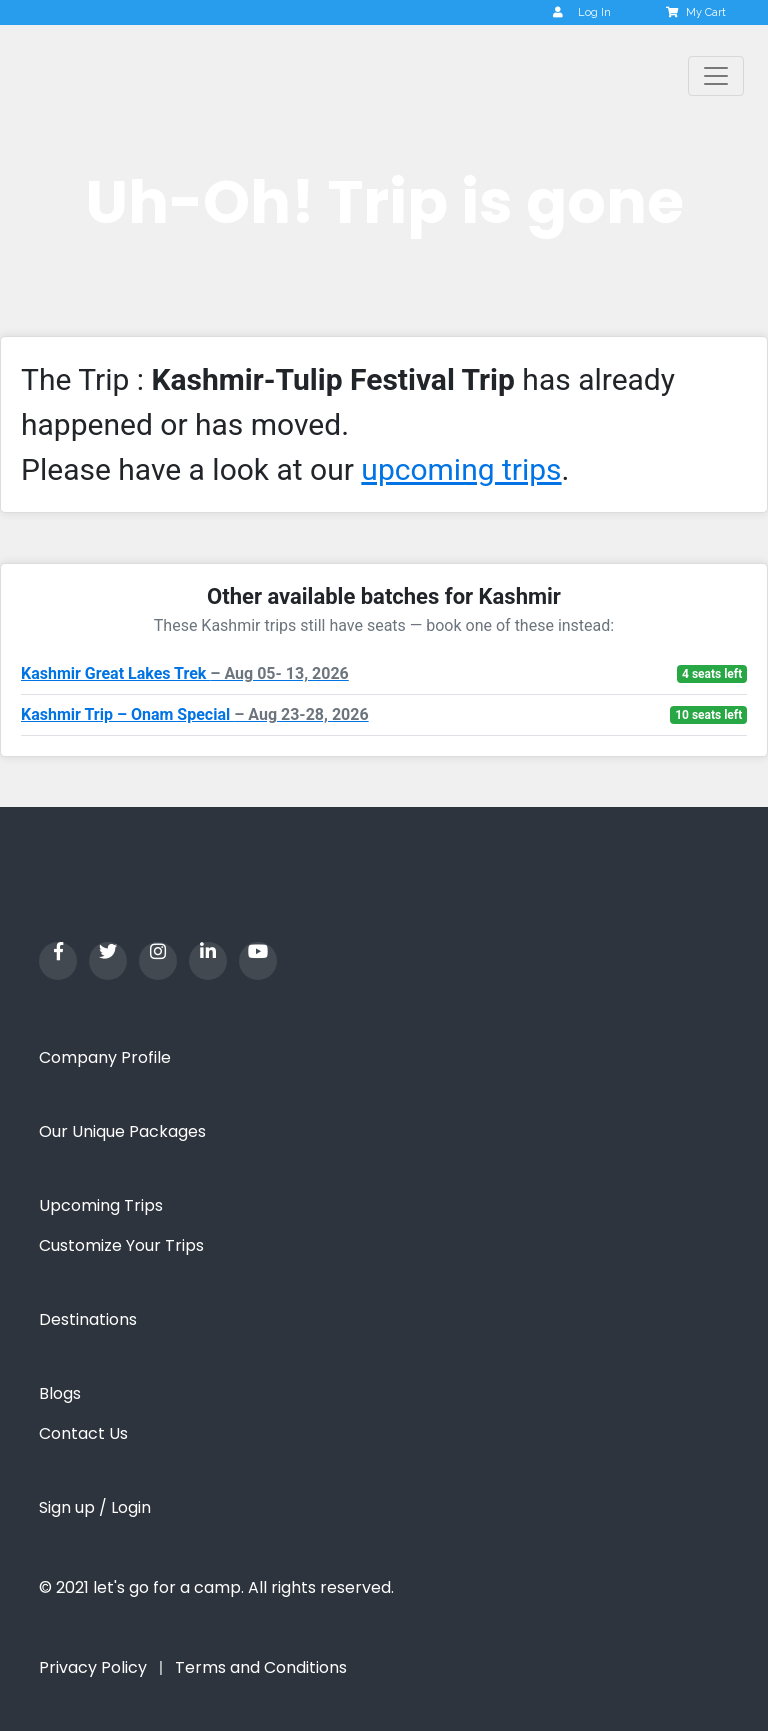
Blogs (60, 1393)
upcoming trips (461, 469)
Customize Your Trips (121, 1245)
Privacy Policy (93, 1667)
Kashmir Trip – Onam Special (195, 714)
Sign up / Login (95, 1507)
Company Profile (105, 1057)
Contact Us (83, 1433)
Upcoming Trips (101, 1205)
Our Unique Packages (122, 1131)
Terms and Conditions (261, 1667)
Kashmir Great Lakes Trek (185, 673)
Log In (582, 12)
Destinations (88, 1319)
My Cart (697, 12)
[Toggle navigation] (716, 76)
